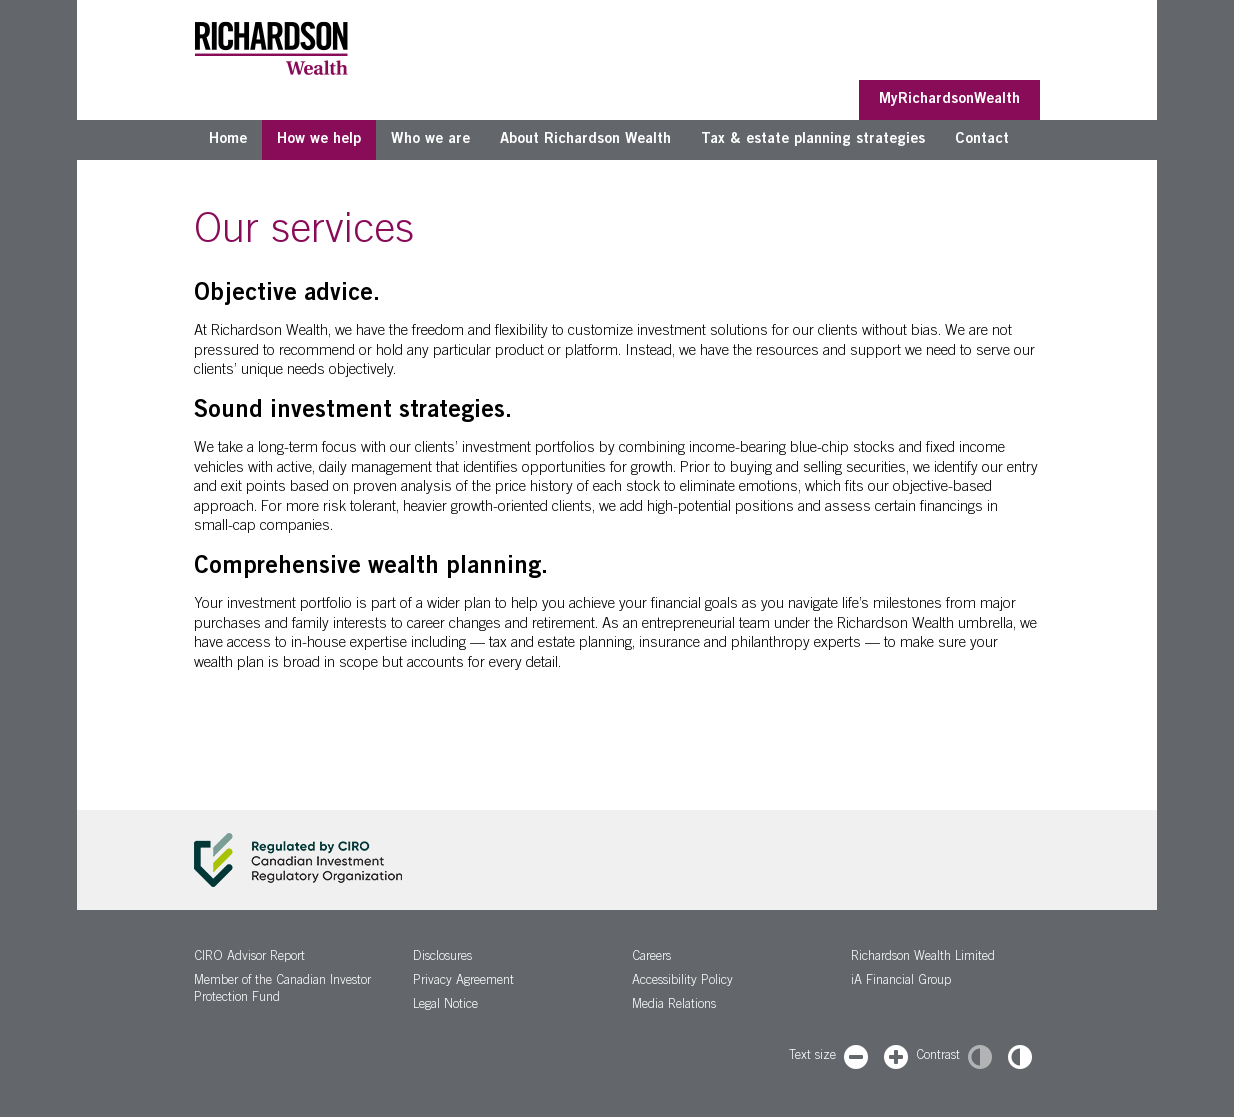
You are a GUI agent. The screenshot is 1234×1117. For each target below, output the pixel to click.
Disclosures (442, 957)
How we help (319, 139)
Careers (651, 957)
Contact (982, 139)
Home (228, 139)
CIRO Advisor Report (249, 957)
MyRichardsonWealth (949, 99)
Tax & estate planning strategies (813, 139)
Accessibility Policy (682, 981)
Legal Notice (445, 1005)
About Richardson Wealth (585, 139)
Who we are (430, 139)
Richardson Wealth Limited (923, 957)
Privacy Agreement (463, 981)
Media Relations (674, 1005)
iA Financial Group (901, 981)
